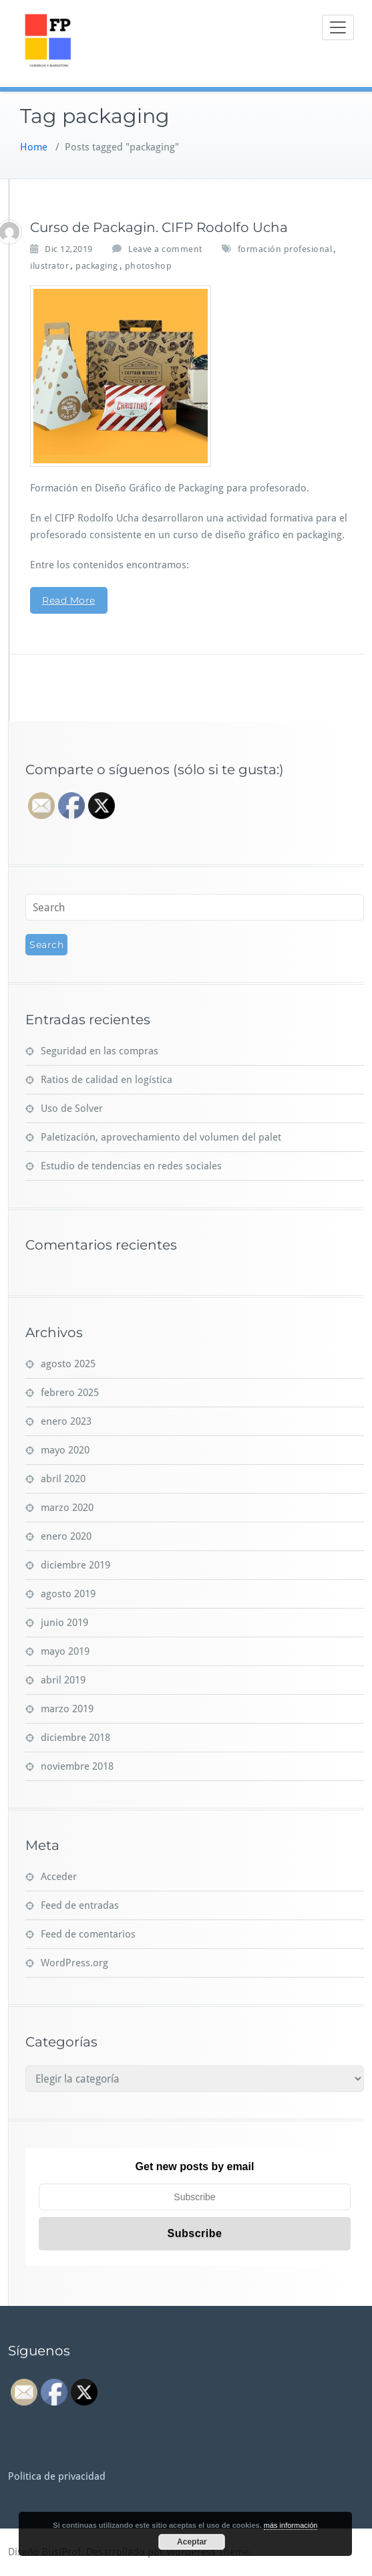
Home (33, 147)
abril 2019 (63, 1680)
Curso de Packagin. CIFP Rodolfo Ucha (159, 227)
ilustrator (49, 266)
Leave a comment (165, 249)
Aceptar (192, 2542)
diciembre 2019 (75, 1565)
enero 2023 (66, 1421)
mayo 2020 (65, 1450)
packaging (96, 266)
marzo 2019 (67, 1709)
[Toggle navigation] (338, 27)
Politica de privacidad (57, 2476)
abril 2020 (63, 1479)
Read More (69, 600)
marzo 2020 (67, 1508)
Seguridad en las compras (99, 1051)
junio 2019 (64, 1623)
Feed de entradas (80, 1905)
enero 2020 (66, 1536)
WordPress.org (74, 1963)
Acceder (59, 1877)
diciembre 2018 (75, 1738)
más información (291, 2525)
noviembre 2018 (77, 1766)
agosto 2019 (68, 1594)
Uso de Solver (72, 1108)
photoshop (148, 266)
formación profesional (285, 249)
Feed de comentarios (88, 1934)
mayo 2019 (65, 1651)
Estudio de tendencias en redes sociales (131, 1166)
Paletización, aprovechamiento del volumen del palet (161, 1137)
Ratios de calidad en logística (106, 1080)
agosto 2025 (68, 1364)
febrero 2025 (70, 1393)
